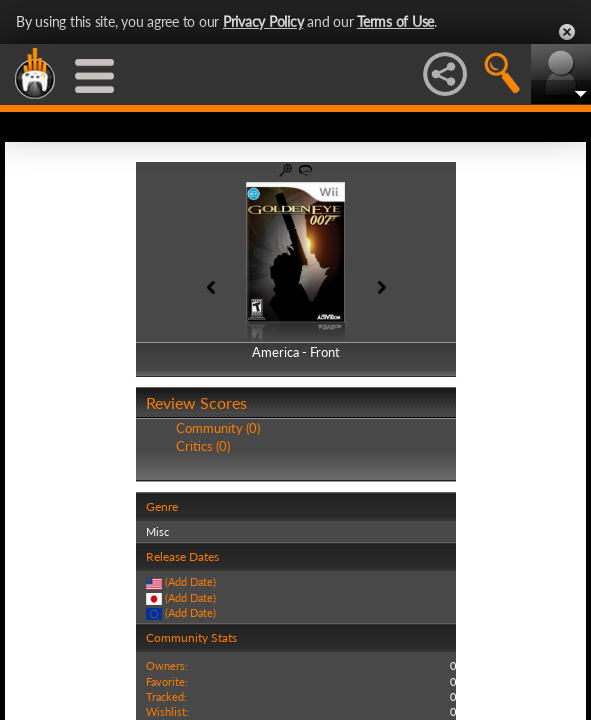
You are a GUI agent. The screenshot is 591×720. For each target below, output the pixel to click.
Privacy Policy (263, 21)
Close (567, 32)
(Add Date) (190, 581)
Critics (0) (203, 446)
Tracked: (166, 696)
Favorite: (167, 681)
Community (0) (218, 428)
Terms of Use (395, 21)
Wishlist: (167, 711)
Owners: (167, 665)
